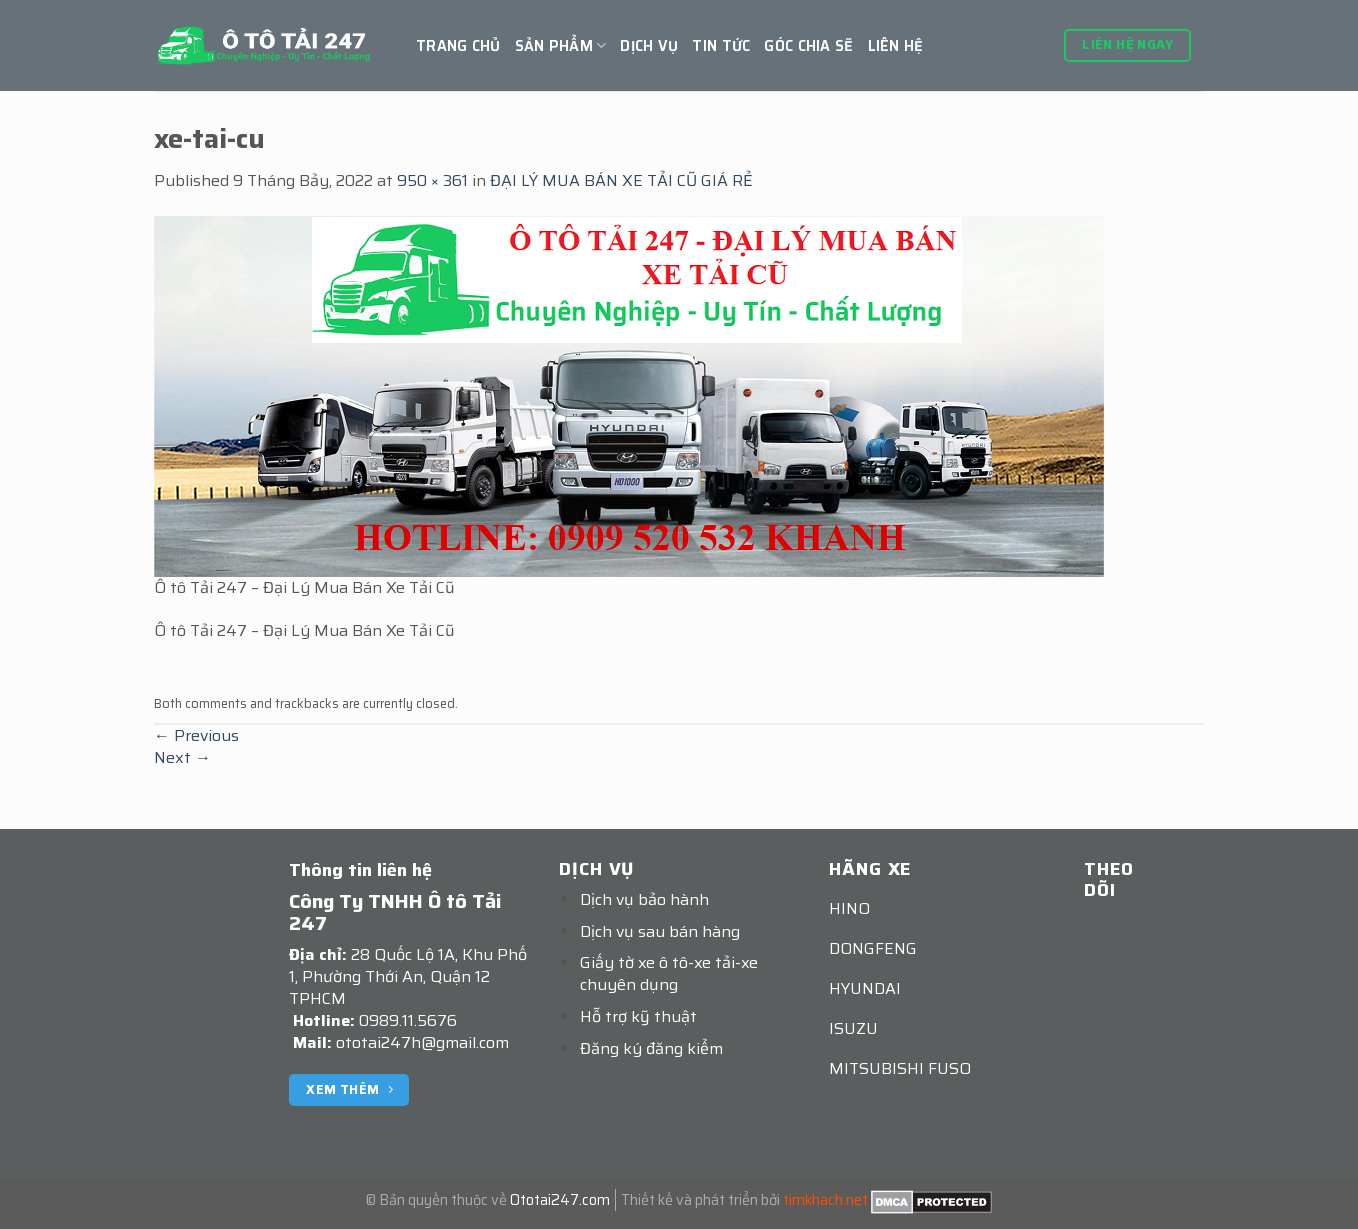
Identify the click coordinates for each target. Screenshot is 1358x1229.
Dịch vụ (649, 46)
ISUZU (853, 1028)
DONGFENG (873, 948)
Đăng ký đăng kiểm (651, 1048)
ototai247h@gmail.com (422, 1042)
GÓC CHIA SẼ (808, 46)
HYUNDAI (865, 988)
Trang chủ (458, 46)
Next (182, 757)
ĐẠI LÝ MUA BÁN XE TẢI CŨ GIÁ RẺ (621, 180)
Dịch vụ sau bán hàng (660, 931)
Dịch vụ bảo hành (644, 899)
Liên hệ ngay (1127, 44)
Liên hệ (896, 46)
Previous (196, 735)
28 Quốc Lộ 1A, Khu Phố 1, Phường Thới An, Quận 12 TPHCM (408, 976)
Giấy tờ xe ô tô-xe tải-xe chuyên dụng (669, 973)
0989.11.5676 (408, 1020)
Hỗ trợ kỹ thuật (638, 1016)
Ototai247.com (560, 1200)
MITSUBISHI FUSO (900, 1068)
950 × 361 (432, 180)
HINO (849, 908)
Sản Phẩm (561, 46)
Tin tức (721, 46)
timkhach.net (825, 1200)
